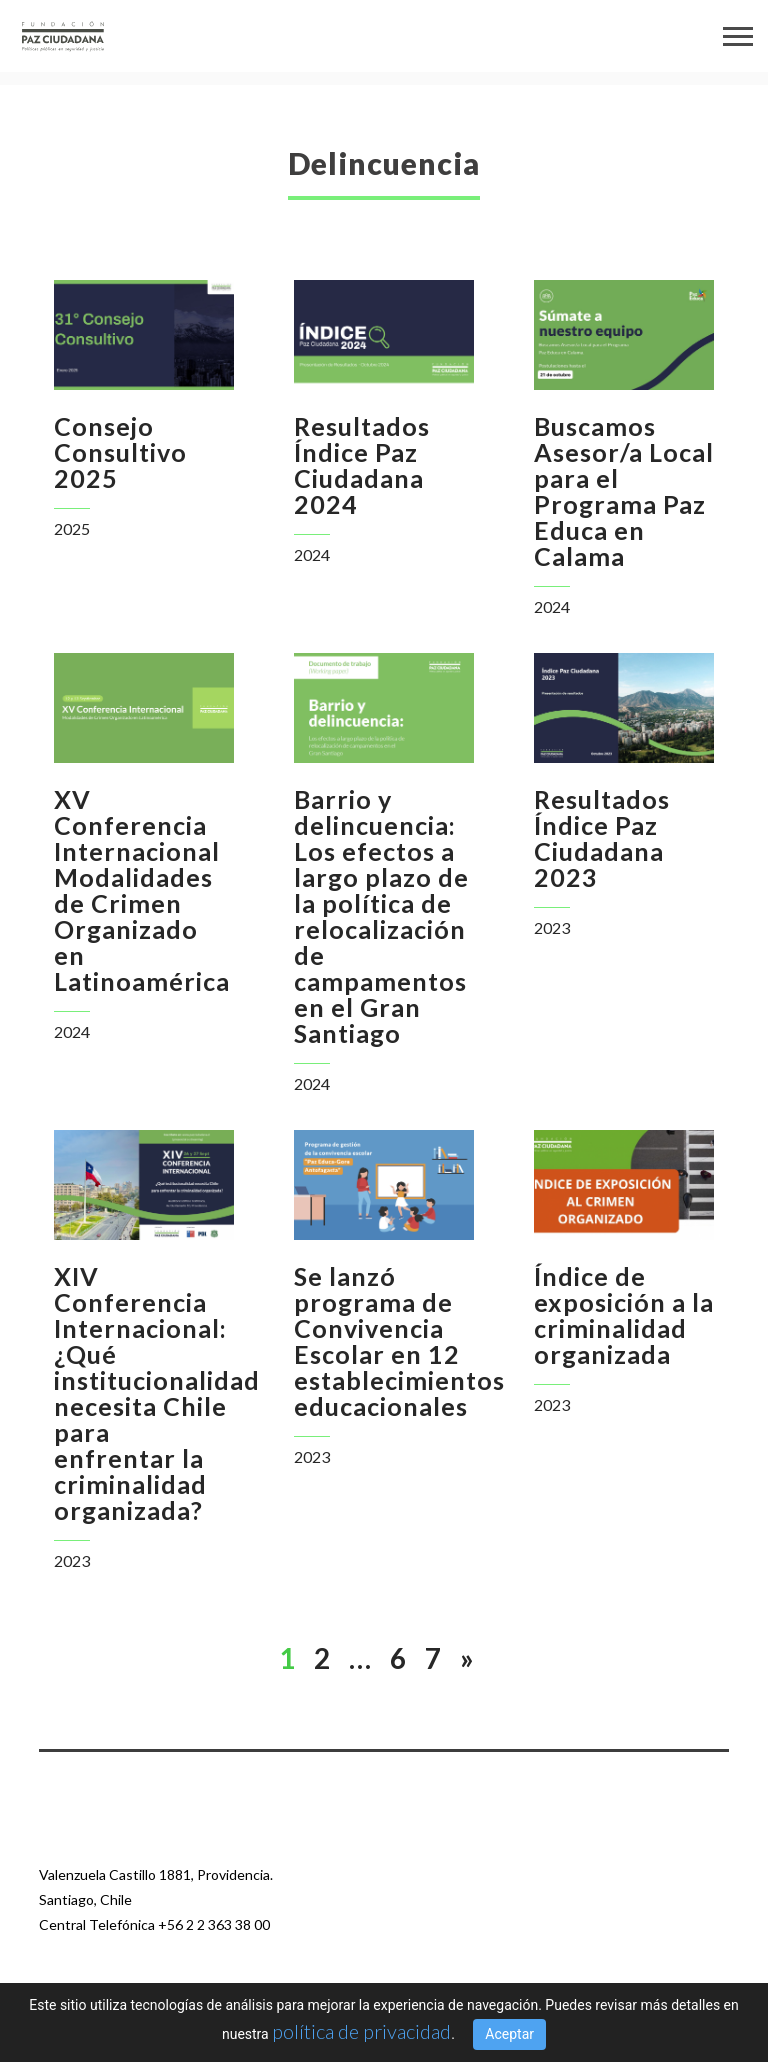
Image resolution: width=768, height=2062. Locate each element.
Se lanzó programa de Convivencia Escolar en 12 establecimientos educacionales (399, 1341)
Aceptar (509, 2034)
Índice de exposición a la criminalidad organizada (624, 1315)
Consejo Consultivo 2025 (120, 452)
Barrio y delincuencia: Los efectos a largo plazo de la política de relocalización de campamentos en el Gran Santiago (381, 916)
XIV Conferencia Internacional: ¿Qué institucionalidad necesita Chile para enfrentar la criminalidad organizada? (157, 1393)
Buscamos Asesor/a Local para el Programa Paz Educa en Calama (624, 491)
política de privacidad (361, 2031)
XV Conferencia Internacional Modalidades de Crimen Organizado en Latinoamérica (142, 890)
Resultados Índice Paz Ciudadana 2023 (602, 838)
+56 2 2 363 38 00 (214, 1924)
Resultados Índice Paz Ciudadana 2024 (362, 465)
